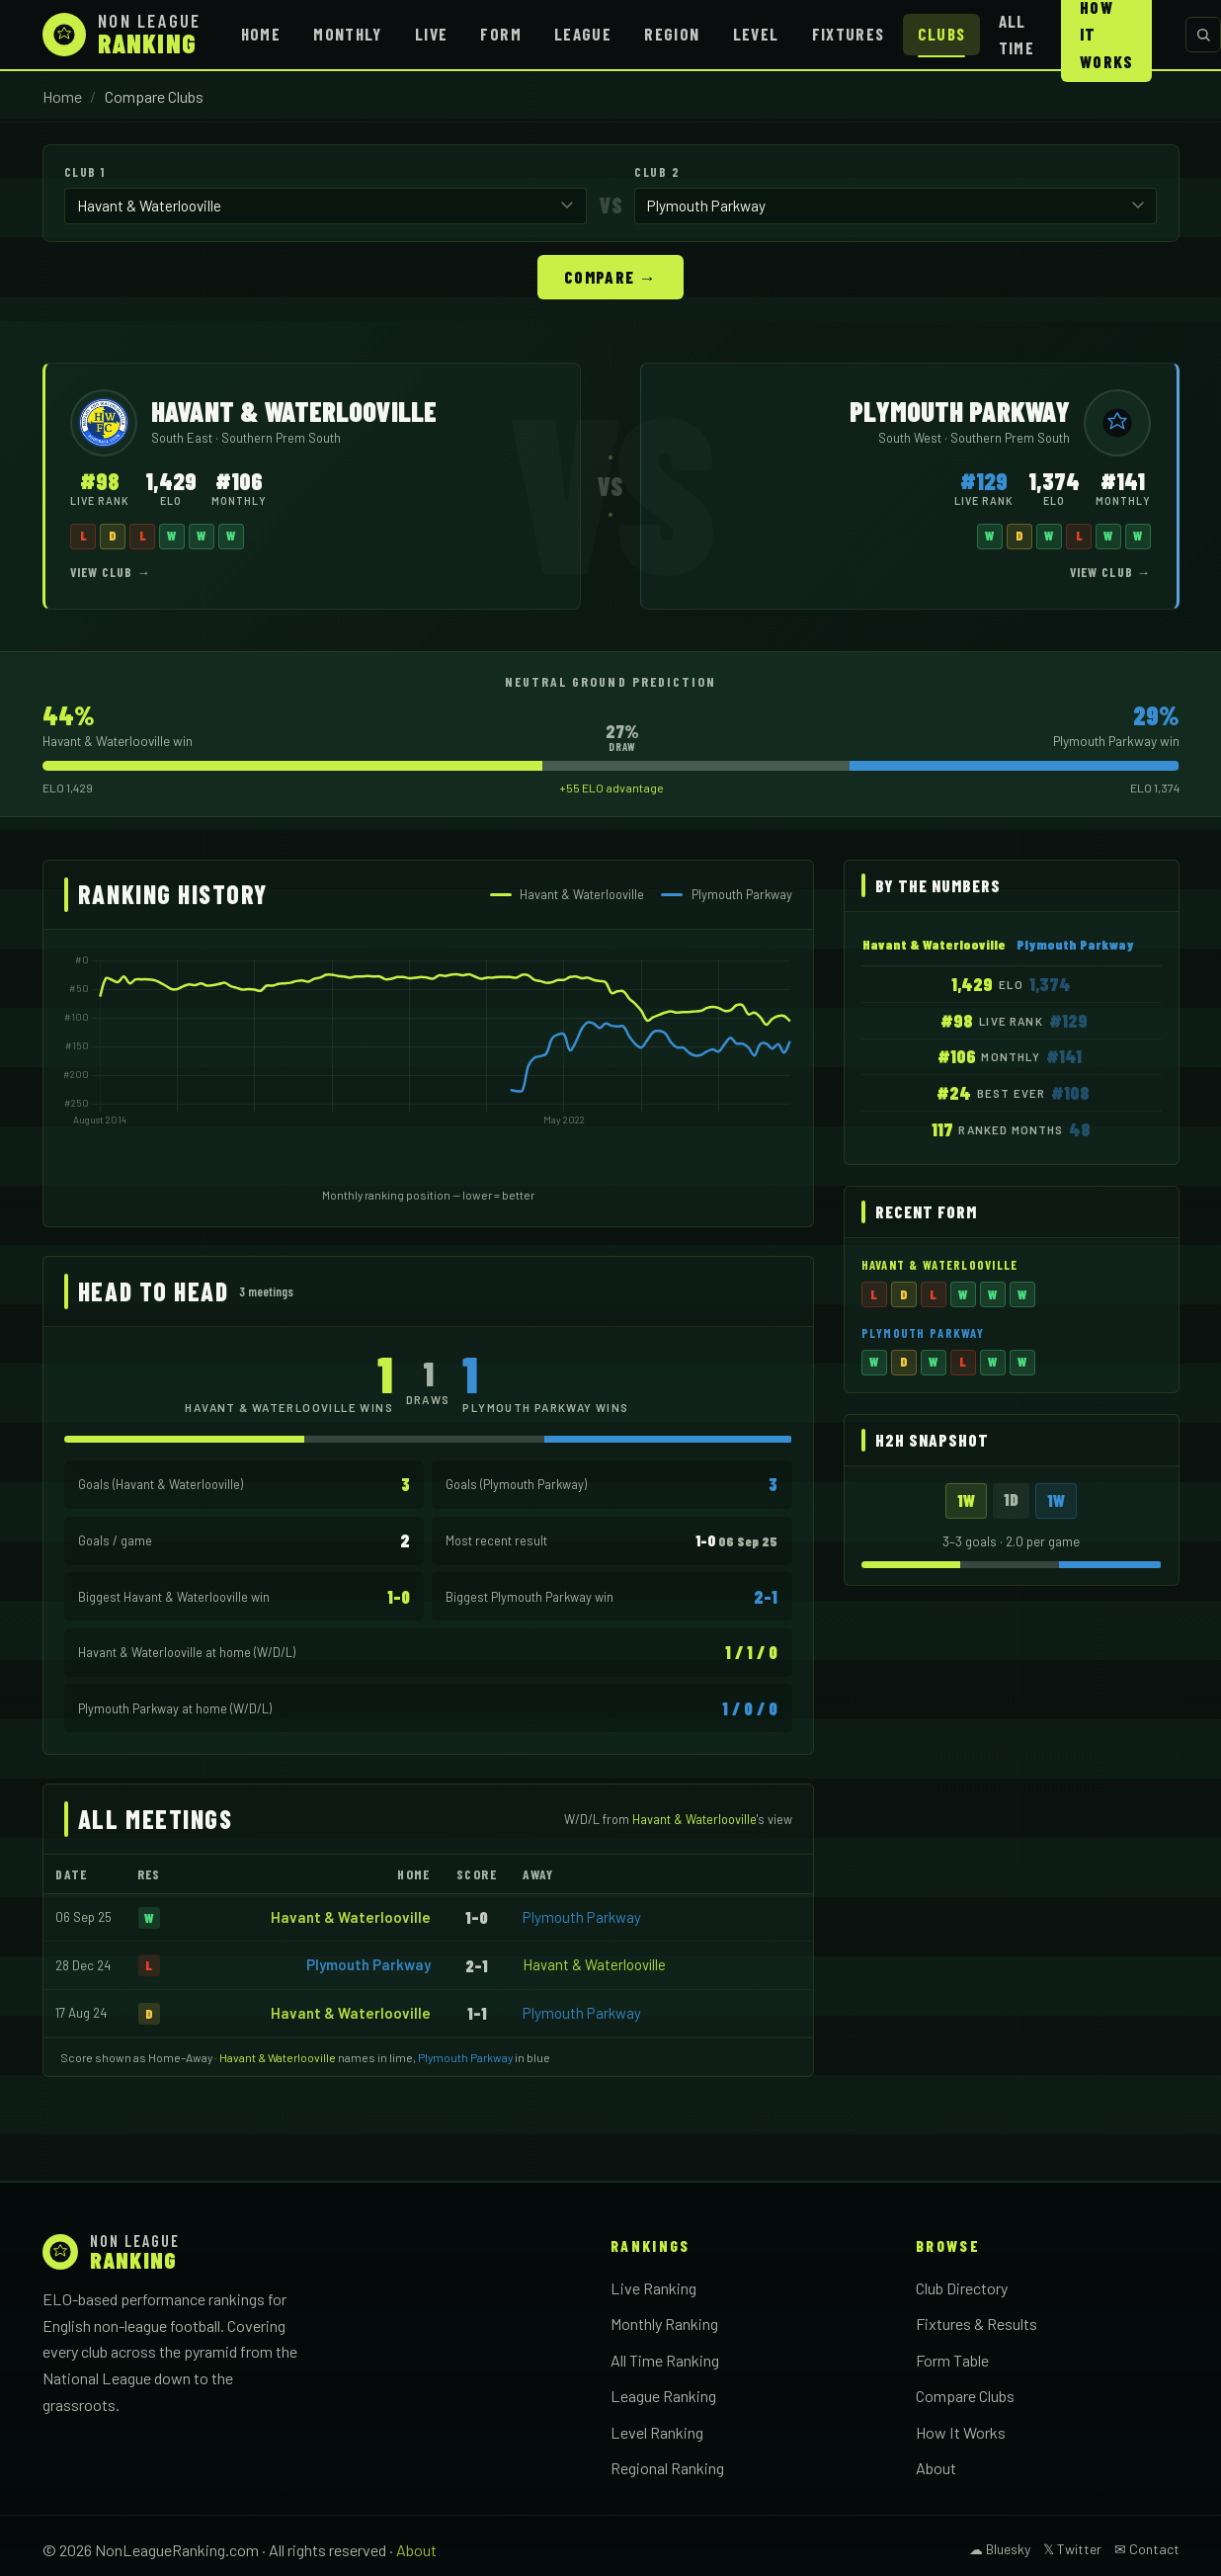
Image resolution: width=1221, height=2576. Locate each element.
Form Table (952, 2359)
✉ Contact (1147, 2547)
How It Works (961, 2431)
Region (671, 33)
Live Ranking (653, 2287)
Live (431, 33)
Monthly (347, 33)
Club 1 (85, 172)
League (582, 33)
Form (500, 33)
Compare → (610, 276)
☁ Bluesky (999, 2547)
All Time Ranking (664, 2359)
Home (261, 33)
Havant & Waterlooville (351, 1916)
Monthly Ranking (664, 2322)
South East (183, 437)
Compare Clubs (965, 2394)
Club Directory (962, 2287)
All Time (1016, 34)
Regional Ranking (667, 2466)
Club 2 (657, 172)
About (936, 2466)
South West (911, 437)
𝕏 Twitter (1072, 2547)
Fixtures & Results (976, 2322)
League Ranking (663, 2394)
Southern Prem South (281, 437)
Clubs (942, 33)
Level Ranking (656, 2431)
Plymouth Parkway (582, 1916)
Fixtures (848, 33)
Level (756, 33)
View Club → (110, 571)
